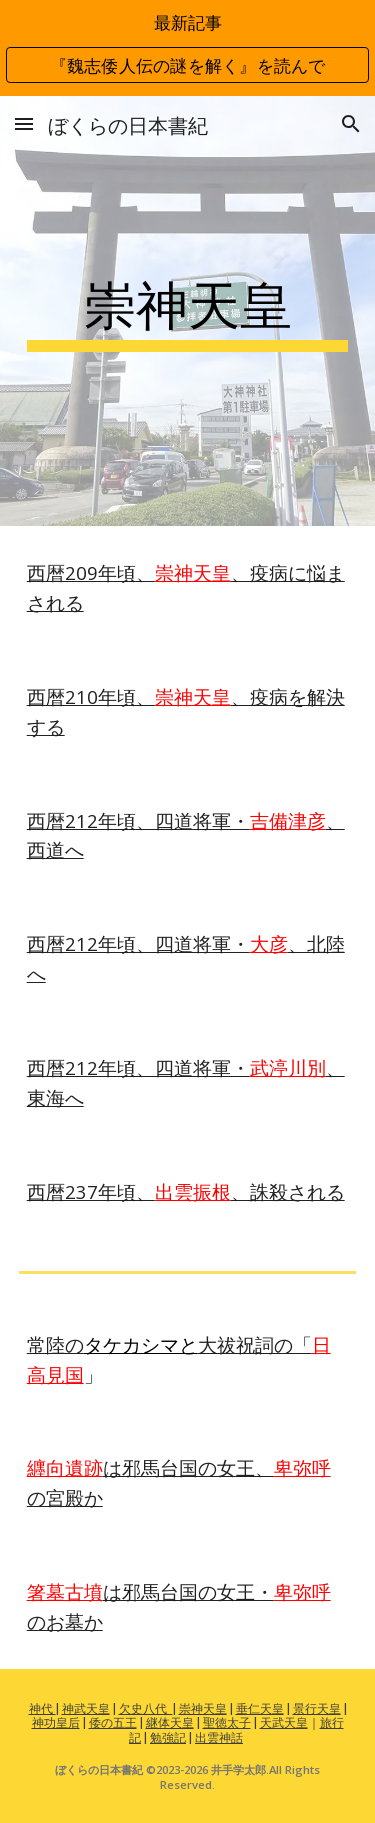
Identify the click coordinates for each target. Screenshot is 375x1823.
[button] (24, 123)
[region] (187, 48)
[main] (188, 311)
